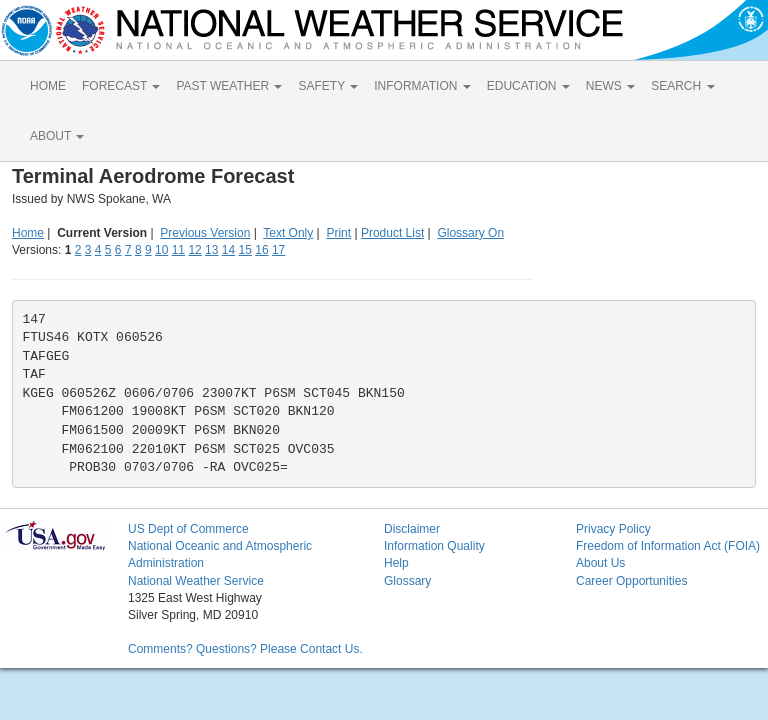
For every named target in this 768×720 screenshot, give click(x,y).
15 (245, 250)
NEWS (610, 86)
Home (28, 233)
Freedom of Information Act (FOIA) (668, 546)
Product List (392, 233)
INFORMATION (422, 86)
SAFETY (328, 86)
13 (211, 250)
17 (278, 250)
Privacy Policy (613, 529)
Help (396, 563)
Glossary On (470, 233)
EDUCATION (528, 86)
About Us (600, 563)
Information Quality (434, 546)
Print (338, 233)
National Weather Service (196, 581)
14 (228, 250)
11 (178, 250)
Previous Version (205, 233)
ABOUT (57, 136)
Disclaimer (412, 529)
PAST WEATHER (229, 86)
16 (261, 250)
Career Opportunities (631, 581)
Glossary (407, 581)
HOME (48, 86)
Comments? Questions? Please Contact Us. (245, 649)
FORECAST (121, 86)
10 (161, 250)
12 (194, 250)
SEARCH (682, 86)
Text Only (288, 233)
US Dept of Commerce (188, 529)
